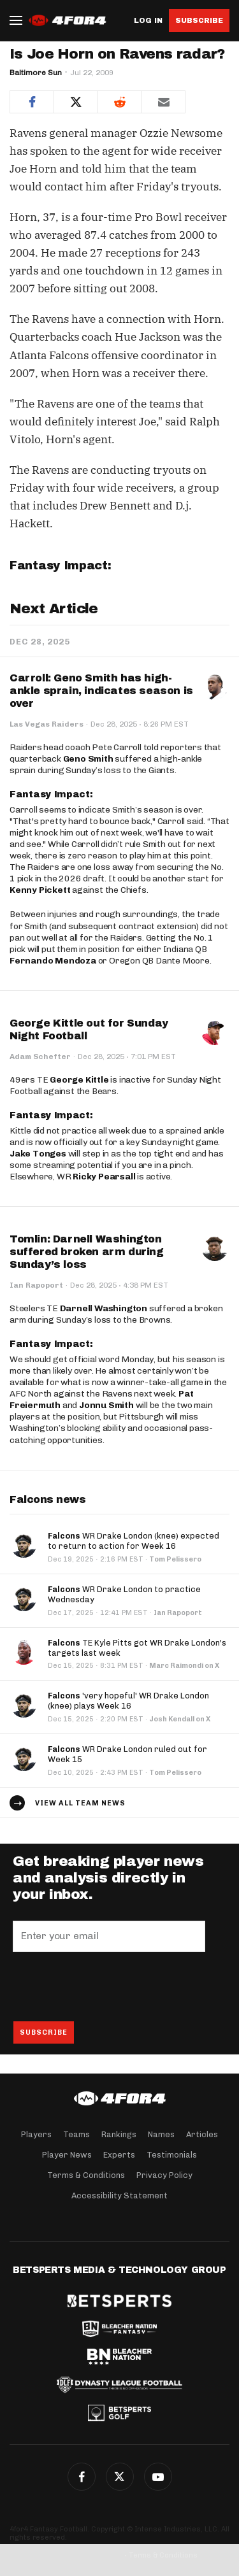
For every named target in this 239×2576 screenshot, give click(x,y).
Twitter (120, 2476)
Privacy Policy (164, 2175)
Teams (76, 2134)
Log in (148, 20)
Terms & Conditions (86, 2175)
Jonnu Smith (106, 1405)
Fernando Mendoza (53, 960)
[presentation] (109, 1986)
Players (36, 2134)
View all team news (80, 1803)
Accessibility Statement (119, 2195)
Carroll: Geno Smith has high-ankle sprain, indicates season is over (101, 690)
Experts (119, 2155)
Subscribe (199, 20)
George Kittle (79, 1079)
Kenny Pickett (40, 890)
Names (161, 2134)
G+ (158, 2476)
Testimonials (172, 2155)
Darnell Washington (103, 1308)
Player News (67, 2155)
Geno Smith (88, 758)
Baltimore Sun (36, 72)
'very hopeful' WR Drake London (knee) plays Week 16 (128, 1701)
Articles (202, 2134)
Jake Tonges (38, 1153)
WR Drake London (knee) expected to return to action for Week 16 (133, 1541)
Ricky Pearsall (104, 1176)
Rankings (118, 2134)
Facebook (81, 2476)
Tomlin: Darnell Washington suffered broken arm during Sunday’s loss (87, 1252)
